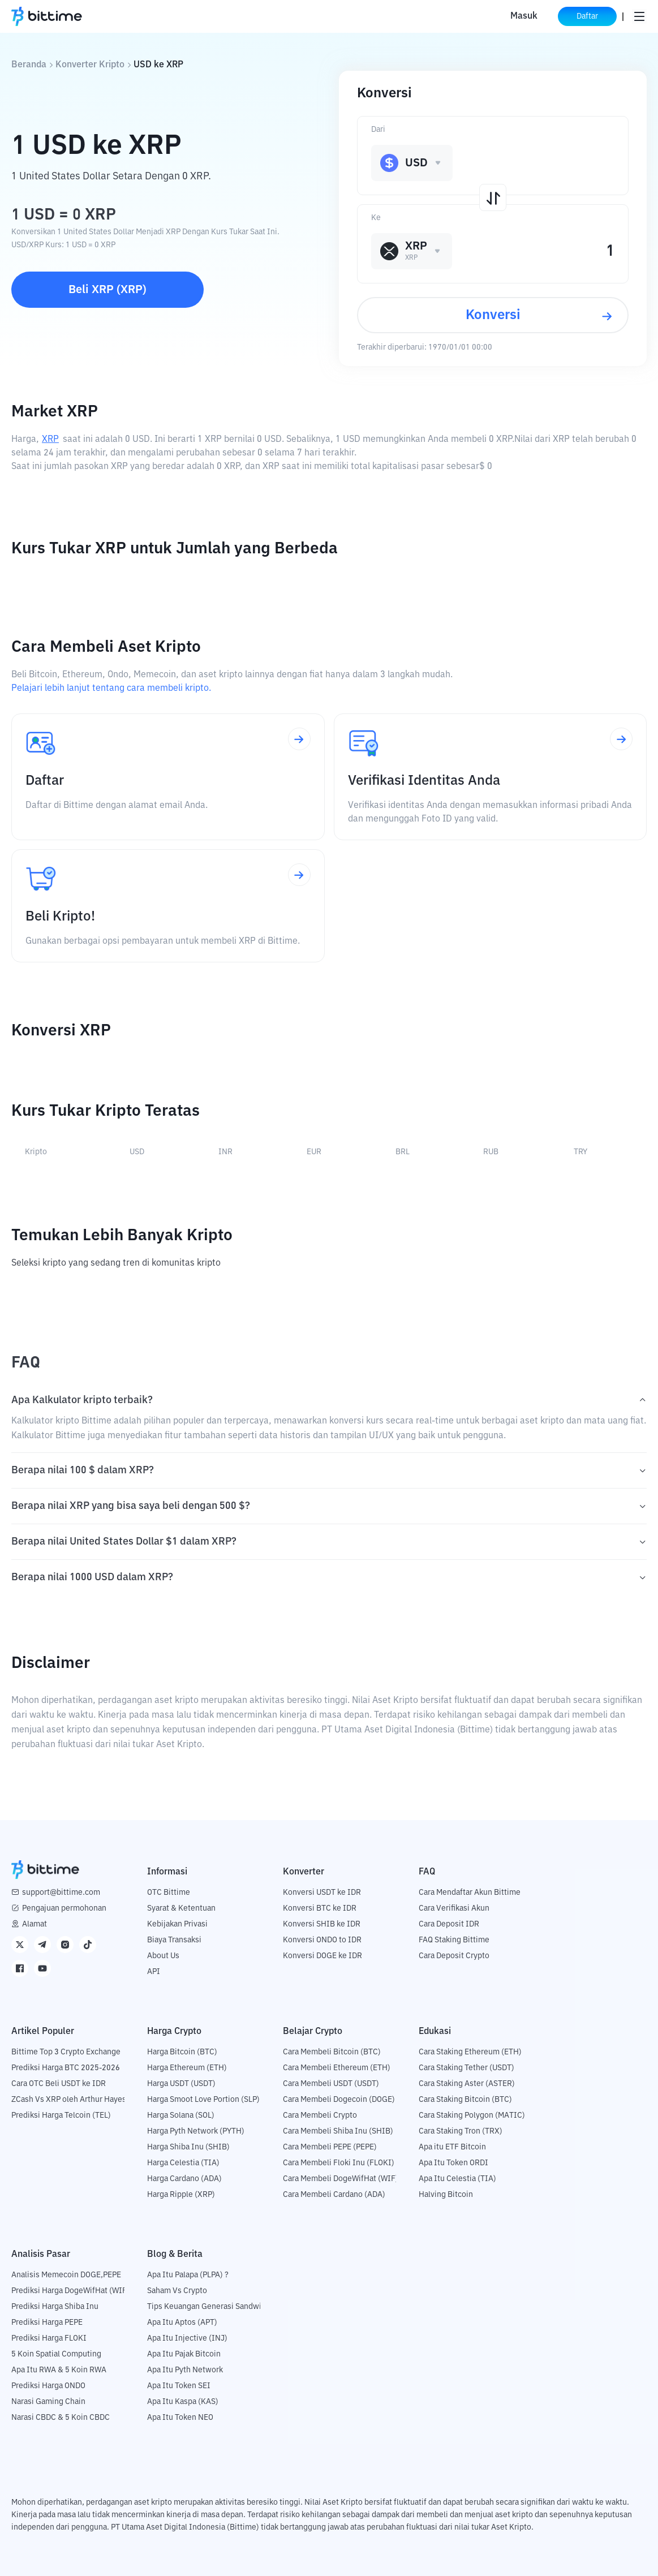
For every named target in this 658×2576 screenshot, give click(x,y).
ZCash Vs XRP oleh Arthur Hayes (68, 2100)
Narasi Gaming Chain (48, 2402)
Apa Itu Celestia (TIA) (457, 2179)
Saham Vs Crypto (177, 2291)
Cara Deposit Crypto (454, 1956)
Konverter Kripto (89, 65)
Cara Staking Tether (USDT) (466, 2068)
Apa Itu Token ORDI (453, 2163)
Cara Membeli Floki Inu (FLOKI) (338, 2163)
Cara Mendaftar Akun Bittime (470, 1892)
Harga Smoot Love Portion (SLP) (203, 2100)
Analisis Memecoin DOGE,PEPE (66, 2275)
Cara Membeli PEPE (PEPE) (330, 2147)
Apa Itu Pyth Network (185, 2370)
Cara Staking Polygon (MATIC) (472, 2115)
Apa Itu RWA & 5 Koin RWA (58, 2370)
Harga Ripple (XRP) (181, 2195)
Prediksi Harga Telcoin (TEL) (61, 2115)
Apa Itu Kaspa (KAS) (182, 2402)
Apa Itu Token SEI (178, 2386)
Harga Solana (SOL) (180, 2115)
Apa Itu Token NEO (180, 2418)
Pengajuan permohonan (64, 1908)
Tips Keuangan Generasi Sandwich (208, 2307)
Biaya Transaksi (174, 1940)
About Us (163, 1956)
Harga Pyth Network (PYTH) (195, 2131)
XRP (50, 439)
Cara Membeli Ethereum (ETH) (336, 2068)
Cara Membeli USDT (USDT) (331, 2084)
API (153, 1972)
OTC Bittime (168, 1892)
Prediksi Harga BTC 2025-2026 (65, 2068)
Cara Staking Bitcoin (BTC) (465, 2100)
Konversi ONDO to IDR (322, 1940)
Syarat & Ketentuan (181, 1908)
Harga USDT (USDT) (181, 2084)
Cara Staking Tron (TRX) (460, 2131)
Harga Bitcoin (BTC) (182, 2052)
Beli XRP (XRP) (107, 289)
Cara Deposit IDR (449, 1924)
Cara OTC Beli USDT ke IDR (58, 2084)
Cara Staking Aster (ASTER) (467, 2084)
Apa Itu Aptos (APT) (182, 2322)
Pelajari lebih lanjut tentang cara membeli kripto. (111, 688)
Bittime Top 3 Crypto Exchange (66, 2052)
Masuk (523, 16)
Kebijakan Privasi (177, 1924)
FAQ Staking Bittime (454, 1940)
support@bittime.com (61, 1892)
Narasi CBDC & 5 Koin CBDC (60, 2418)
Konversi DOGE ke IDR (322, 1956)
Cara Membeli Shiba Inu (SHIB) (338, 2131)
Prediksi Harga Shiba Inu (54, 2307)
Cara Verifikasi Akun (454, 1908)
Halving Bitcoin (446, 2195)
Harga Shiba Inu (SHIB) (188, 2147)
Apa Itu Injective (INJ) (187, 2338)
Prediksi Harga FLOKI (49, 2338)
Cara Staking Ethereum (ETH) (470, 2052)
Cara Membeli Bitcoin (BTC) (332, 2052)
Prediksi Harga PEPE (47, 2322)
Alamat (34, 1924)
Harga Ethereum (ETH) (187, 2068)
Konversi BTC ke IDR (319, 1908)
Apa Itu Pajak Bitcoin (184, 2354)
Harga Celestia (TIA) (183, 2163)
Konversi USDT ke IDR (322, 1892)
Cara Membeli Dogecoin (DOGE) (339, 2100)
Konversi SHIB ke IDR (321, 1924)
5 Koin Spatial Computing (56, 2354)
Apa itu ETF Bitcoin (452, 2147)
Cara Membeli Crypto (320, 2115)
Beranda (28, 65)
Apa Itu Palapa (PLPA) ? (188, 2275)
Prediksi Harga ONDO (48, 2386)
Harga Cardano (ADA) (184, 2179)
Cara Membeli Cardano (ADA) (334, 2195)
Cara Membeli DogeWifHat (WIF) (340, 2179)
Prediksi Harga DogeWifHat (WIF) (70, 2291)
